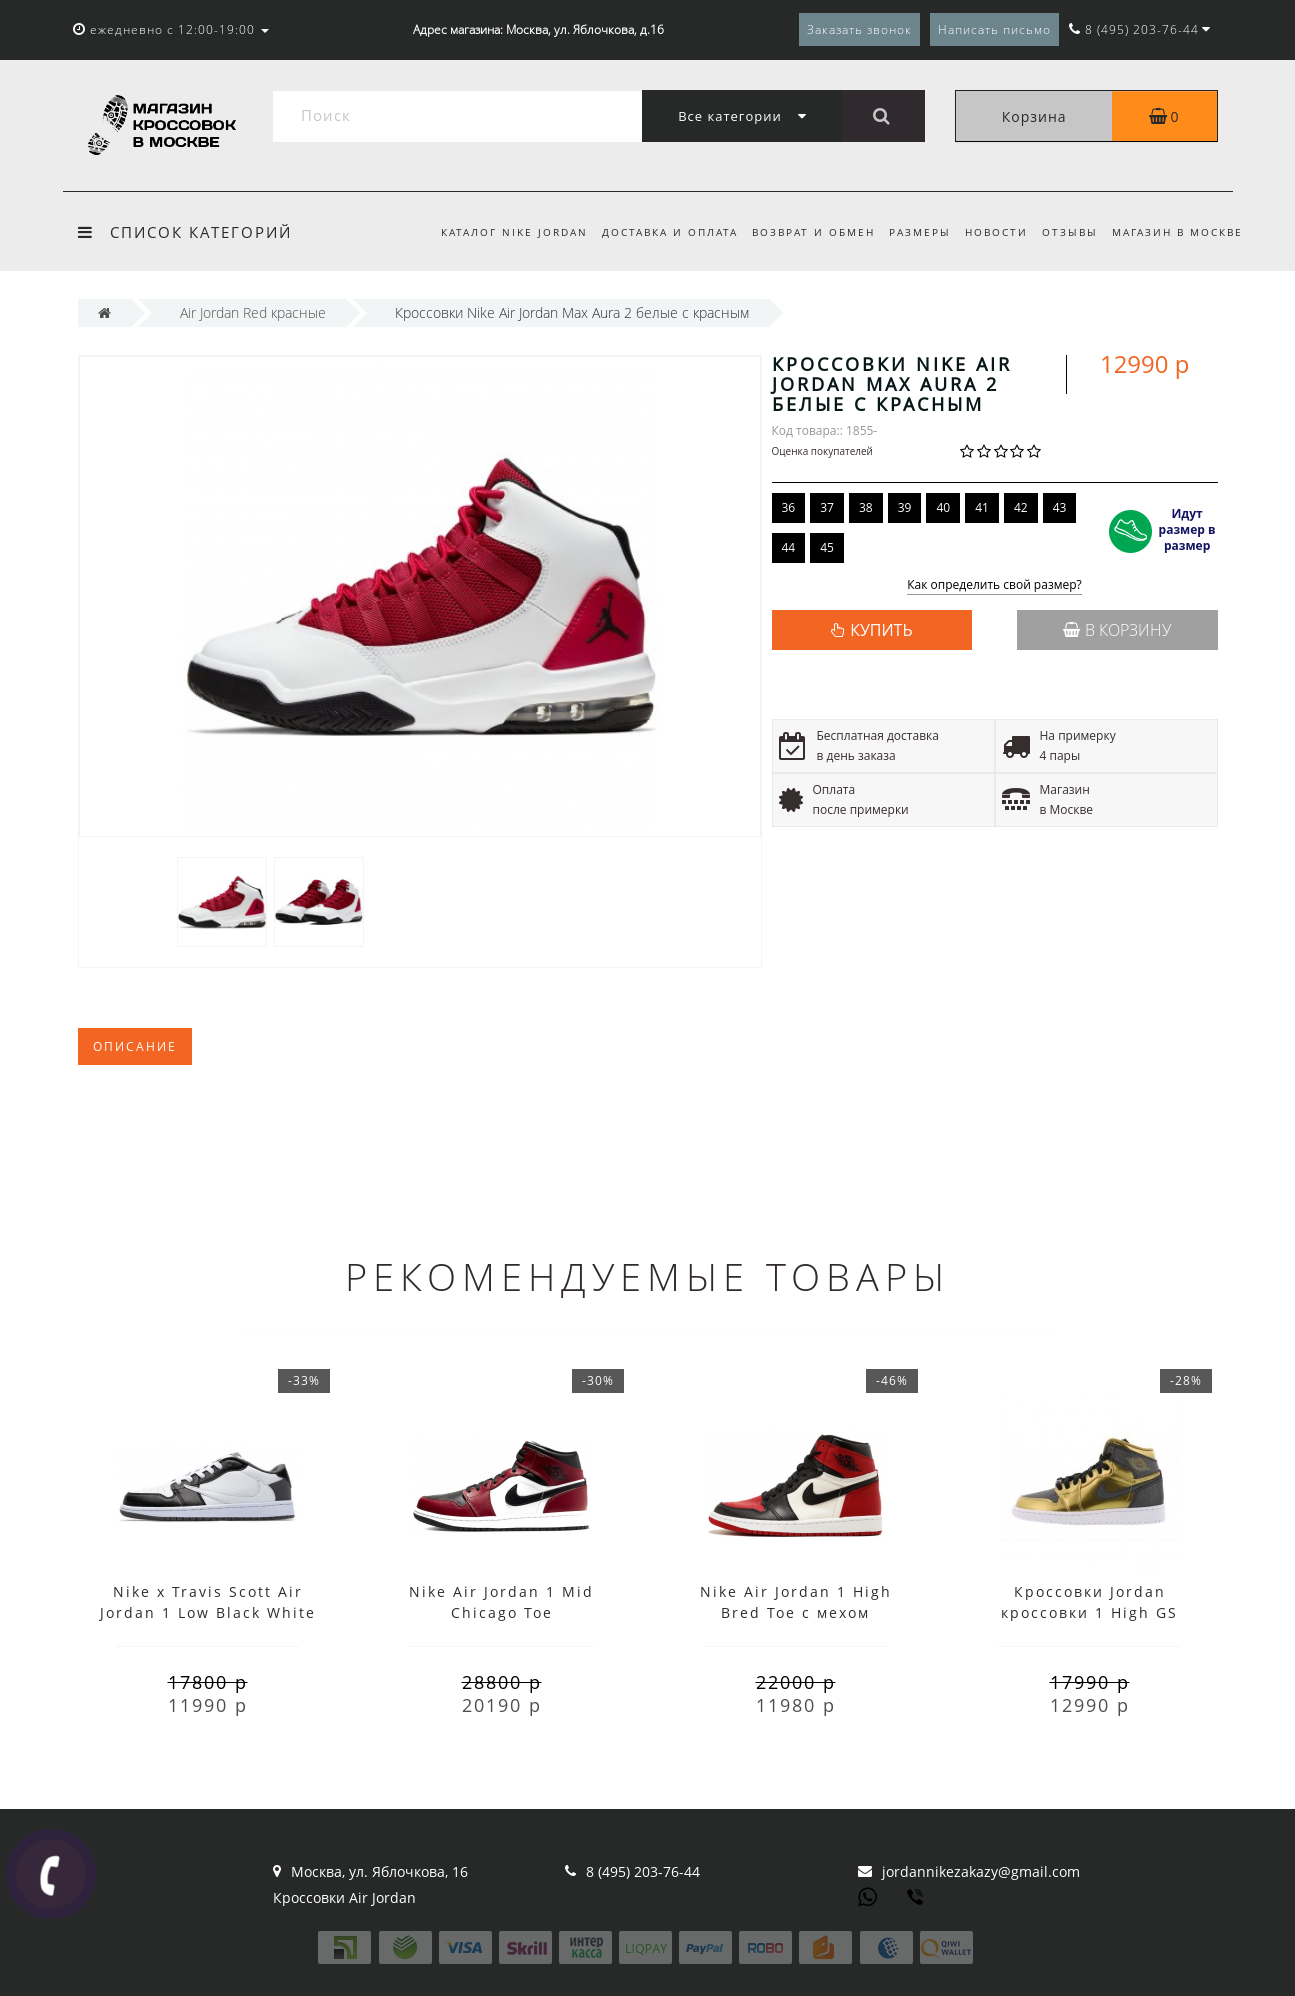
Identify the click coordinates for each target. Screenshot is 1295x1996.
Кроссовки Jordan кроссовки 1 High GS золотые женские (1089, 1612)
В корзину (1117, 630)
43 (1060, 507)
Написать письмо (994, 29)
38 (866, 507)
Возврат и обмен (801, 232)
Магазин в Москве (1177, 232)
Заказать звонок (859, 29)
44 (789, 547)
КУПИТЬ (881, 630)
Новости (990, 232)
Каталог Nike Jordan (495, 232)
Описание (135, 1046)
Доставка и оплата (654, 232)
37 (827, 507)
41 (982, 507)
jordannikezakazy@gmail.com (981, 1871)
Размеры (911, 232)
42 (1021, 507)
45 (827, 547)
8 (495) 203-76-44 (643, 1871)
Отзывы (1067, 232)
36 (789, 507)
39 (905, 507)
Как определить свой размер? (994, 585)
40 (943, 507)
